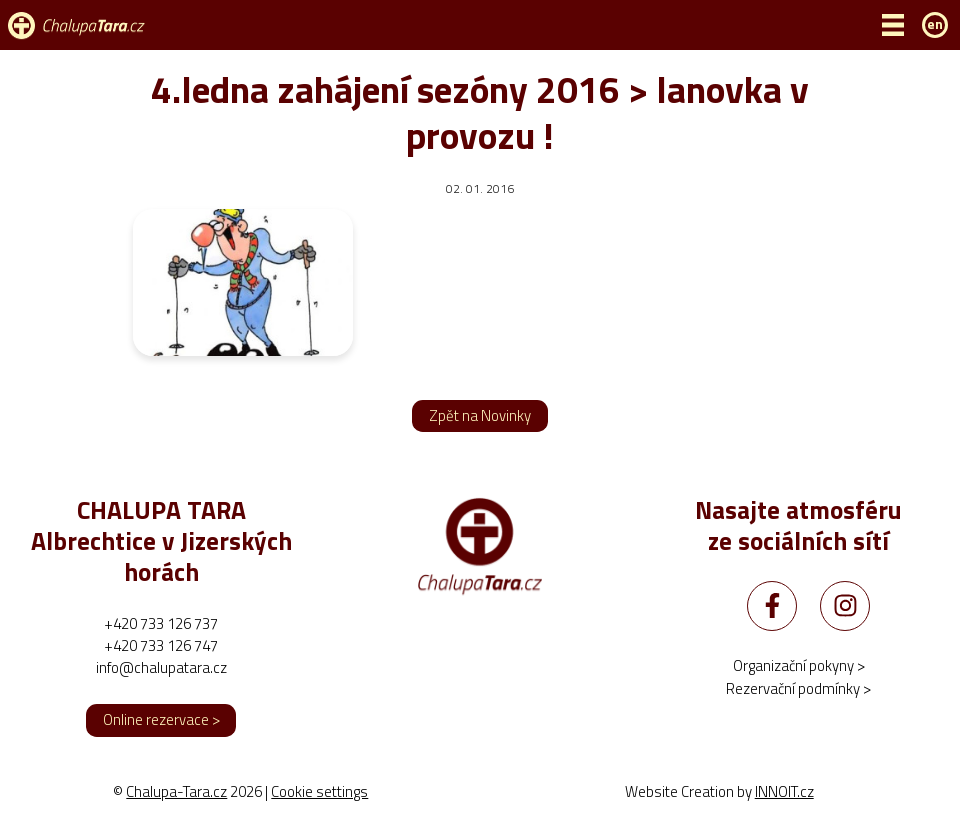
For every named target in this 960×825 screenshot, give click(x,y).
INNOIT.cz (784, 791)
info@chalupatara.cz (161, 667)
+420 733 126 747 (161, 645)
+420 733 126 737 (161, 623)
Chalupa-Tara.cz (176, 791)
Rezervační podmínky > (798, 688)
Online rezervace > (161, 719)
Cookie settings (319, 792)
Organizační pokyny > (799, 665)
